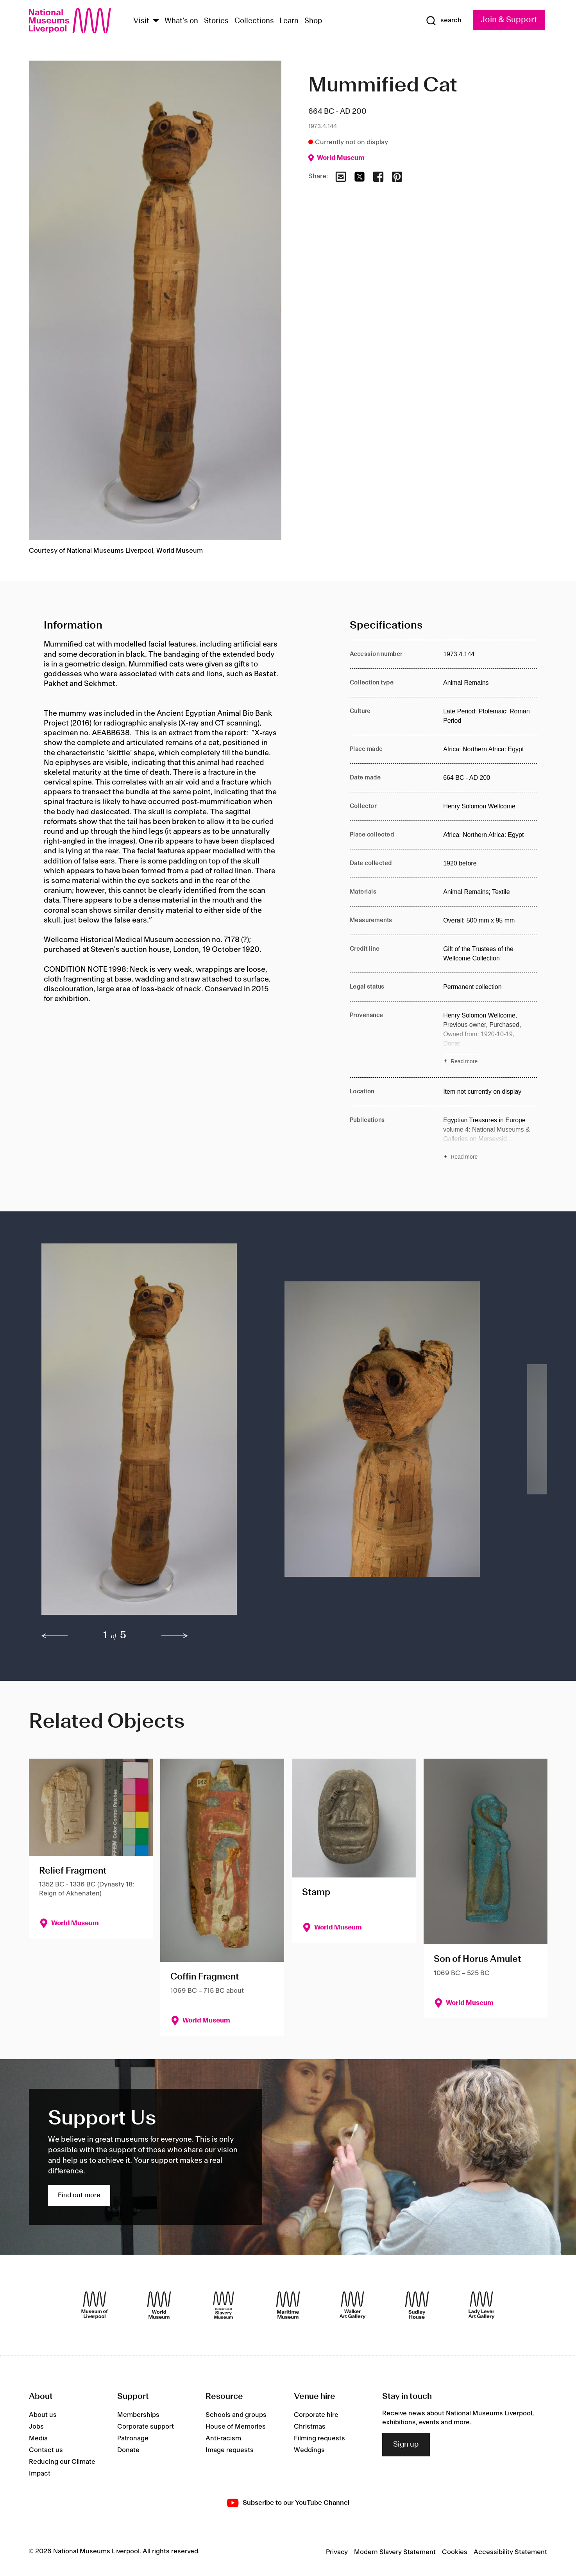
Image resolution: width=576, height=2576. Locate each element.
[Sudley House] (416, 2305)
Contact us (46, 2450)
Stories (216, 21)
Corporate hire (316, 2414)
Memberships (138, 2414)
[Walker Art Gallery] (352, 2305)
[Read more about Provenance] (490, 1039)
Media (38, 2438)
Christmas (310, 2426)
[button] (147, 1433)
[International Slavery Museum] (223, 2305)
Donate (128, 2450)
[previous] (54, 1636)
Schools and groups (236, 2414)
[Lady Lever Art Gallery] (481, 2305)
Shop (313, 21)
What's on (181, 21)
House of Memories (236, 2426)
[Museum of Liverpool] (94, 2305)
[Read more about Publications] (490, 1139)
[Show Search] (444, 20)
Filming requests (319, 2438)
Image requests (230, 2450)
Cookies (454, 2552)
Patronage (132, 2438)
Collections (254, 21)
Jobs (36, 2426)
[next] (174, 1636)
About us (43, 2414)
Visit (141, 21)
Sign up (406, 2445)
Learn (289, 21)
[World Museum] (159, 2305)
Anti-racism (223, 2438)
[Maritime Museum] (288, 2305)
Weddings (309, 2450)
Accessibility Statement (510, 2552)
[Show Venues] (156, 21)
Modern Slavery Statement (395, 2552)
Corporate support (145, 2426)
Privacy (337, 2552)
